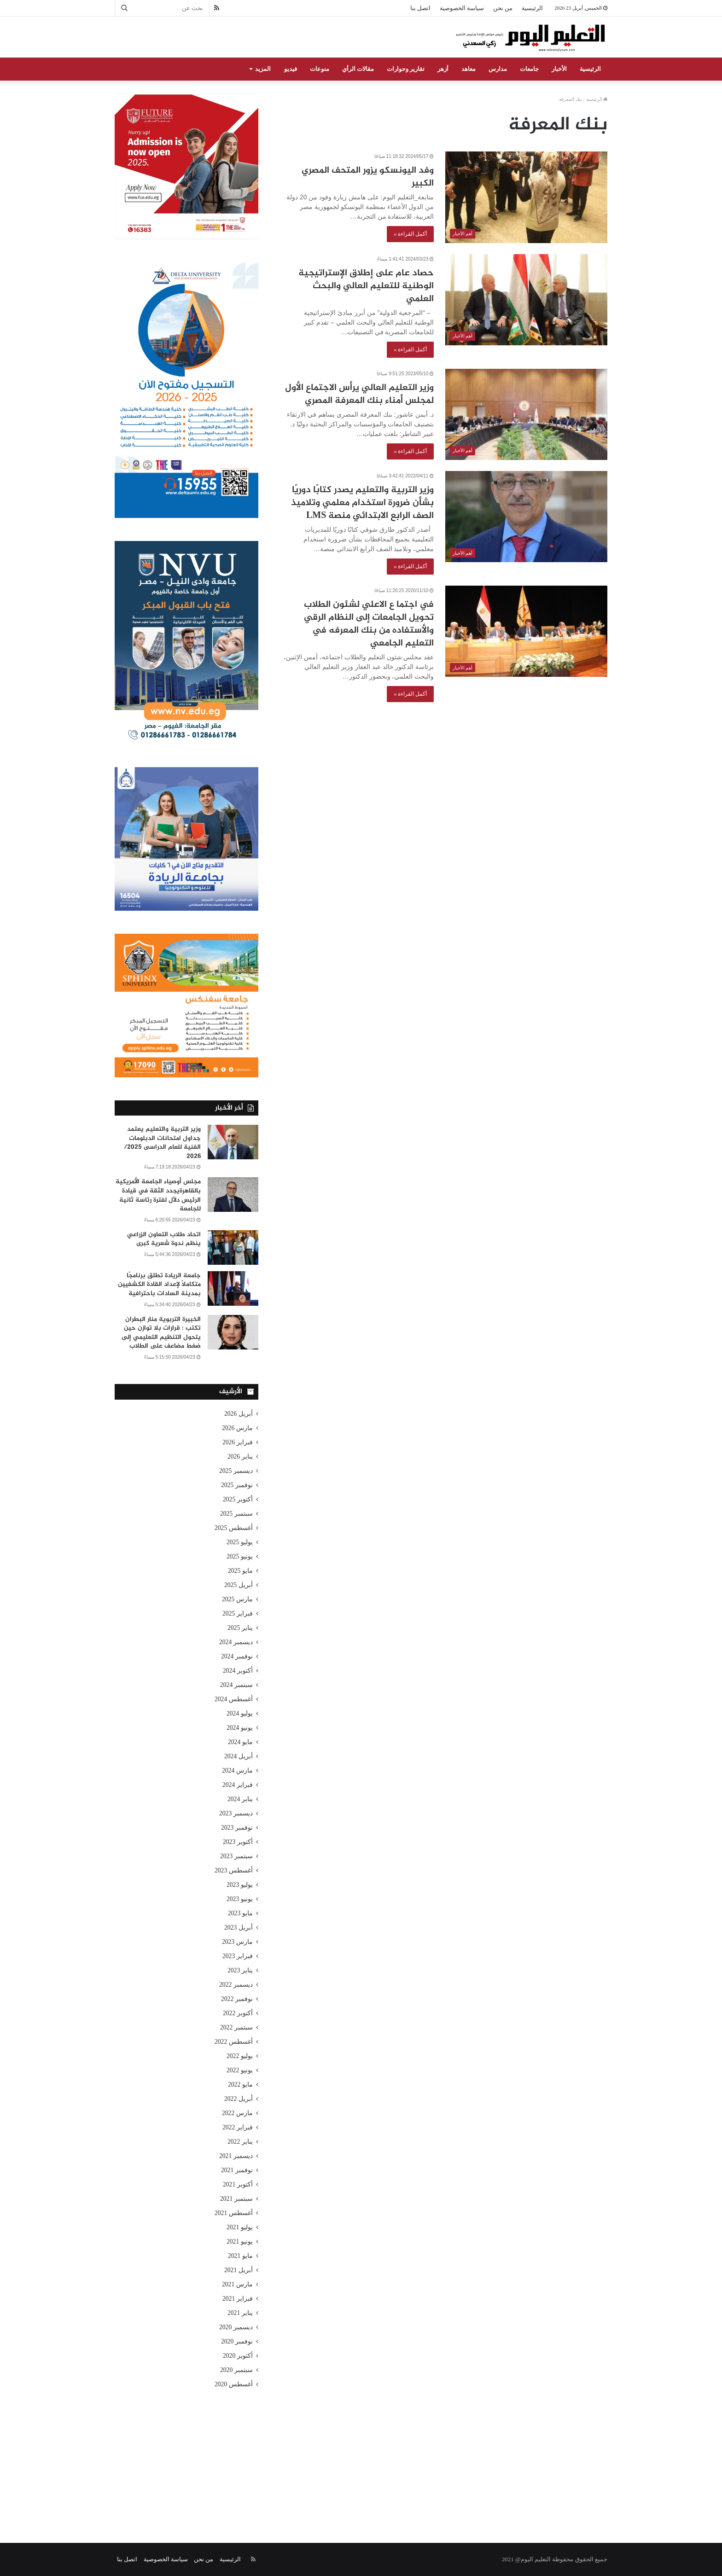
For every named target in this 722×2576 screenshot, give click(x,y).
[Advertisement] (361, 2455)
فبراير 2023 (237, 1956)
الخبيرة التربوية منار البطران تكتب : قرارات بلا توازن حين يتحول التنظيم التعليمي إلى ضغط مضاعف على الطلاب (161, 1333)
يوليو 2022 (240, 2056)
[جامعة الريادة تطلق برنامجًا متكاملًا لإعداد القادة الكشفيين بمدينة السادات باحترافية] (233, 1288)
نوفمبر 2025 (237, 1485)
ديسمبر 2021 (236, 2155)
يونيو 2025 (240, 1556)
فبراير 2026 (237, 1442)
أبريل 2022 (238, 2098)
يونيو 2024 (240, 1727)
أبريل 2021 (238, 2270)
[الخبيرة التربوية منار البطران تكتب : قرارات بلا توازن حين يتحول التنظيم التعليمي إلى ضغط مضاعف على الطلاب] (233, 1332)
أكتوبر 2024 (238, 1670)
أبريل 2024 (238, 1756)
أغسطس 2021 (234, 2213)
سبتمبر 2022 (236, 2027)
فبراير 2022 (237, 2127)
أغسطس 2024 (234, 1699)
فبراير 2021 (237, 2298)
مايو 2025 (240, 1570)
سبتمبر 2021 (236, 2198)
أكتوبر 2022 (238, 2013)
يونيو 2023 (240, 1899)
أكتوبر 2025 (238, 1499)
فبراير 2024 (237, 1784)
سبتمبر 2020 (236, 2370)
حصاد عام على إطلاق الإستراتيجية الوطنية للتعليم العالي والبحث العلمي (366, 286)
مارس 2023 (237, 1941)
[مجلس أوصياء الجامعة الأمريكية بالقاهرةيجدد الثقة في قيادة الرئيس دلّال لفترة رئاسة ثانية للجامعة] (233, 1194)
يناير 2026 (240, 1456)
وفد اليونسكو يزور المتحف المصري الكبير (368, 177)
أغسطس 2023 (234, 1870)
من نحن (502, 8)
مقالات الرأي (358, 68)
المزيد (263, 68)
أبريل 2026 (238, 1413)
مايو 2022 (240, 2084)
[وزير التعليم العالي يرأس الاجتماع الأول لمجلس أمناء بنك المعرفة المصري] (526, 414)
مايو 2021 (240, 2255)
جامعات (529, 68)
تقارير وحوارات (406, 68)
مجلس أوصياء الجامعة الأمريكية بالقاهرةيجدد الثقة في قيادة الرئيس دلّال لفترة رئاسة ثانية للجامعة (158, 1195)
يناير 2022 (240, 2141)
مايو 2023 (240, 1913)
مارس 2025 (237, 1599)
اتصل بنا (420, 8)
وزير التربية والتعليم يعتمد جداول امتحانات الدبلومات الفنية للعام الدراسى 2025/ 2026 (162, 1143)
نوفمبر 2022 (237, 1998)
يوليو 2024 (240, 1713)
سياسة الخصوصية (462, 8)
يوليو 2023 (240, 1884)
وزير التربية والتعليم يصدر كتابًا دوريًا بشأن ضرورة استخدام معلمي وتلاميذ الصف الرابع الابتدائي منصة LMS (362, 503)
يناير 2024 (240, 1799)
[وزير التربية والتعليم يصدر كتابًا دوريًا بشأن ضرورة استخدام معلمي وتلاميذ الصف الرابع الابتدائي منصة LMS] (526, 516)
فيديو (290, 68)
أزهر (442, 68)
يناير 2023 (240, 1970)
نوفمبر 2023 (237, 1827)
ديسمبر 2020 (236, 2327)
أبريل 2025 (238, 1585)
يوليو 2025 (240, 1542)
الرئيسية (532, 8)
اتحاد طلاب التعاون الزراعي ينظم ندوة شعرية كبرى (164, 1239)
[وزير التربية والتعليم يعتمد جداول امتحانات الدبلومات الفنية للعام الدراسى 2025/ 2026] (233, 1142)
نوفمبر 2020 (237, 2341)
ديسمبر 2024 (236, 1642)
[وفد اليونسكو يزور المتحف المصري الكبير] (526, 197)
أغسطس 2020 (234, 2384)
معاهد (468, 68)
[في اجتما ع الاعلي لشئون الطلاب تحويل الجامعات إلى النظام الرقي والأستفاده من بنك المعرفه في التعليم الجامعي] (526, 631)
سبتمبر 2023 (236, 1856)
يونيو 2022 (240, 2070)
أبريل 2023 (238, 1927)
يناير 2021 (240, 2312)
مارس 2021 (237, 2284)
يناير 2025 (240, 1627)
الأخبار (559, 68)
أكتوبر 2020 (238, 2355)
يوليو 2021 (240, 2227)
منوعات (319, 68)
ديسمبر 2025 (236, 1470)
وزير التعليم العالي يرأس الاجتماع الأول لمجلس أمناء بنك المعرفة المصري (359, 394)
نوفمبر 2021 (237, 2170)
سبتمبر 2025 (236, 1513)
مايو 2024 (240, 1742)
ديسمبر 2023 (236, 1813)
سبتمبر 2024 (236, 1684)
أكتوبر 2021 (238, 2184)
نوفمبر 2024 (237, 1656)
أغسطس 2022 (234, 2041)
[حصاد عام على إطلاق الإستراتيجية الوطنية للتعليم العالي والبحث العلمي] (526, 299)
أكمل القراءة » (410, 234)
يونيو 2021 (240, 2241)
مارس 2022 (237, 2113)
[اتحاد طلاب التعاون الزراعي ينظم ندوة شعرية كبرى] (233, 1247)
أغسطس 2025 (234, 1527)
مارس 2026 (237, 1428)
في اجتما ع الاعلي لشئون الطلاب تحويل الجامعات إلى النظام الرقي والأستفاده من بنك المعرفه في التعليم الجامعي (369, 624)
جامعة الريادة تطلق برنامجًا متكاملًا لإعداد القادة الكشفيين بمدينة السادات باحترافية (159, 1284)
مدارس (498, 68)
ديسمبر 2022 (236, 1984)
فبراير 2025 (237, 1613)
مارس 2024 (237, 1770)
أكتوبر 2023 (238, 1841)
